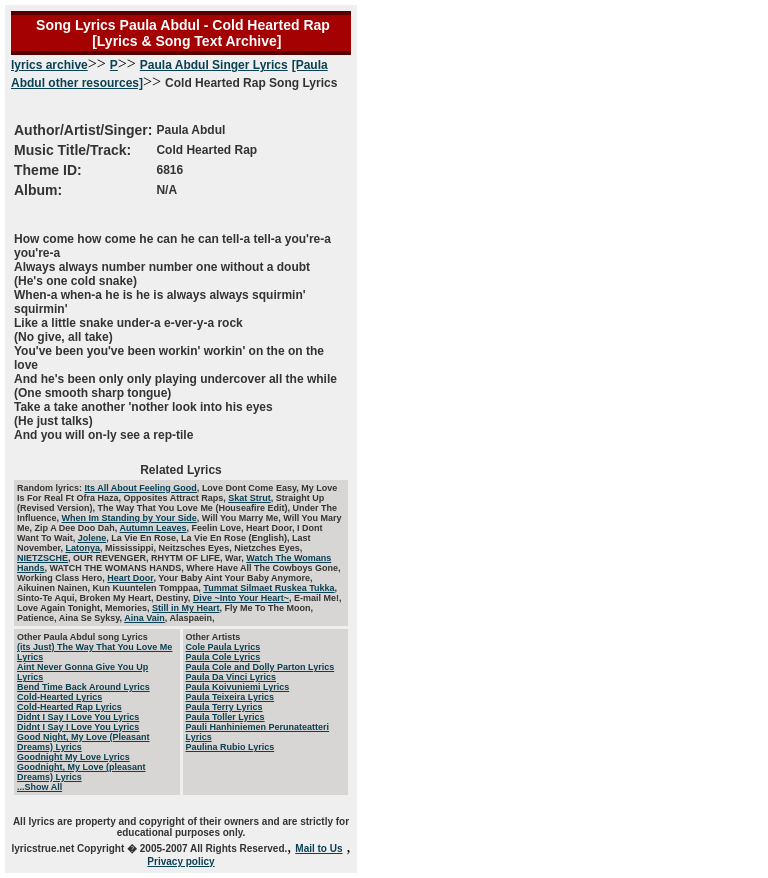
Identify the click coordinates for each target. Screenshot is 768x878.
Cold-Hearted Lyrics (59, 697)
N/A (166, 190)
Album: (38, 190)
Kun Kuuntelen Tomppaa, (148, 588)
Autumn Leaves (153, 528)
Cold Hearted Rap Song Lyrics (174, 138)
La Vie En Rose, (146, 538)
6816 (169, 170)
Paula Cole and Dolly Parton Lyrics (260, 667)
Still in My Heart (186, 608)
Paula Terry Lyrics (224, 707)
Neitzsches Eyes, (197, 548)
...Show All (39, 787)
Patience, (38, 618)
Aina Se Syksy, (92, 618)
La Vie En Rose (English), (236, 538)
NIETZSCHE (42, 558)
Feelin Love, (219, 528)
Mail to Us (318, 848)
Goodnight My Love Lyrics (73, 757)
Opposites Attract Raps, (176, 498)
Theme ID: (48, 170)
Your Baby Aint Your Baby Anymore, (235, 578)
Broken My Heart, (118, 598)
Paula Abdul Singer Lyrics (214, 65)
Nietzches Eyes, (268, 548)
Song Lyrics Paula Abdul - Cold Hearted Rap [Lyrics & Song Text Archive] (181, 33)
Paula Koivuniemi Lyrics (238, 687)
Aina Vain (144, 618)
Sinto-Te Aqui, (48, 598)
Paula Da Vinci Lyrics (231, 677)
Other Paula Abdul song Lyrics (82, 637)
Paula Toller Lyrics (225, 717)
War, (235, 558)
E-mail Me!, (318, 598)
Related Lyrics (181, 470)
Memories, (128, 608)
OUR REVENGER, (112, 558)
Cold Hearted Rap (206, 150)
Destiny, (174, 598)
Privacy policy (180, 861)
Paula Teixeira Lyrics (230, 697)
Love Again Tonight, (61, 608)
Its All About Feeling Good (141, 488)
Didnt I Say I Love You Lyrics (78, 717)
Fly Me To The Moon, (269, 608)
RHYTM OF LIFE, (188, 558)
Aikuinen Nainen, (55, 588)
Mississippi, (132, 548)
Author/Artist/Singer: (83, 130)
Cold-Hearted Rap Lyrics (69, 707)
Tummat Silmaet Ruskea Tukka (268, 588)
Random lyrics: (51, 488)
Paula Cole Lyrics (223, 657)
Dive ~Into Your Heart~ (241, 598)
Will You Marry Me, (243, 518)
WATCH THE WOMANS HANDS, (118, 568)
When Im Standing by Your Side (129, 518)
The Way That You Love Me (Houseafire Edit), (195, 508)
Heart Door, (271, 528)
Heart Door (130, 578)
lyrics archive (49, 65)
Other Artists (213, 637)
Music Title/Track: (72, 150)
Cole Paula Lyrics (223, 647)
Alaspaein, (191, 618)
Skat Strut (249, 498)
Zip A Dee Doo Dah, (77, 528)
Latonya (83, 548)
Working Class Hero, (62, 578)
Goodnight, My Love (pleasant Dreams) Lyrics (81, 772)
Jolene (92, 538)
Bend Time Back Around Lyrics (83, 687)
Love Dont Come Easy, (251, 488)
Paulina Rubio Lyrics (230, 747)
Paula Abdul (190, 130)
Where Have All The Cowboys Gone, (263, 568)
